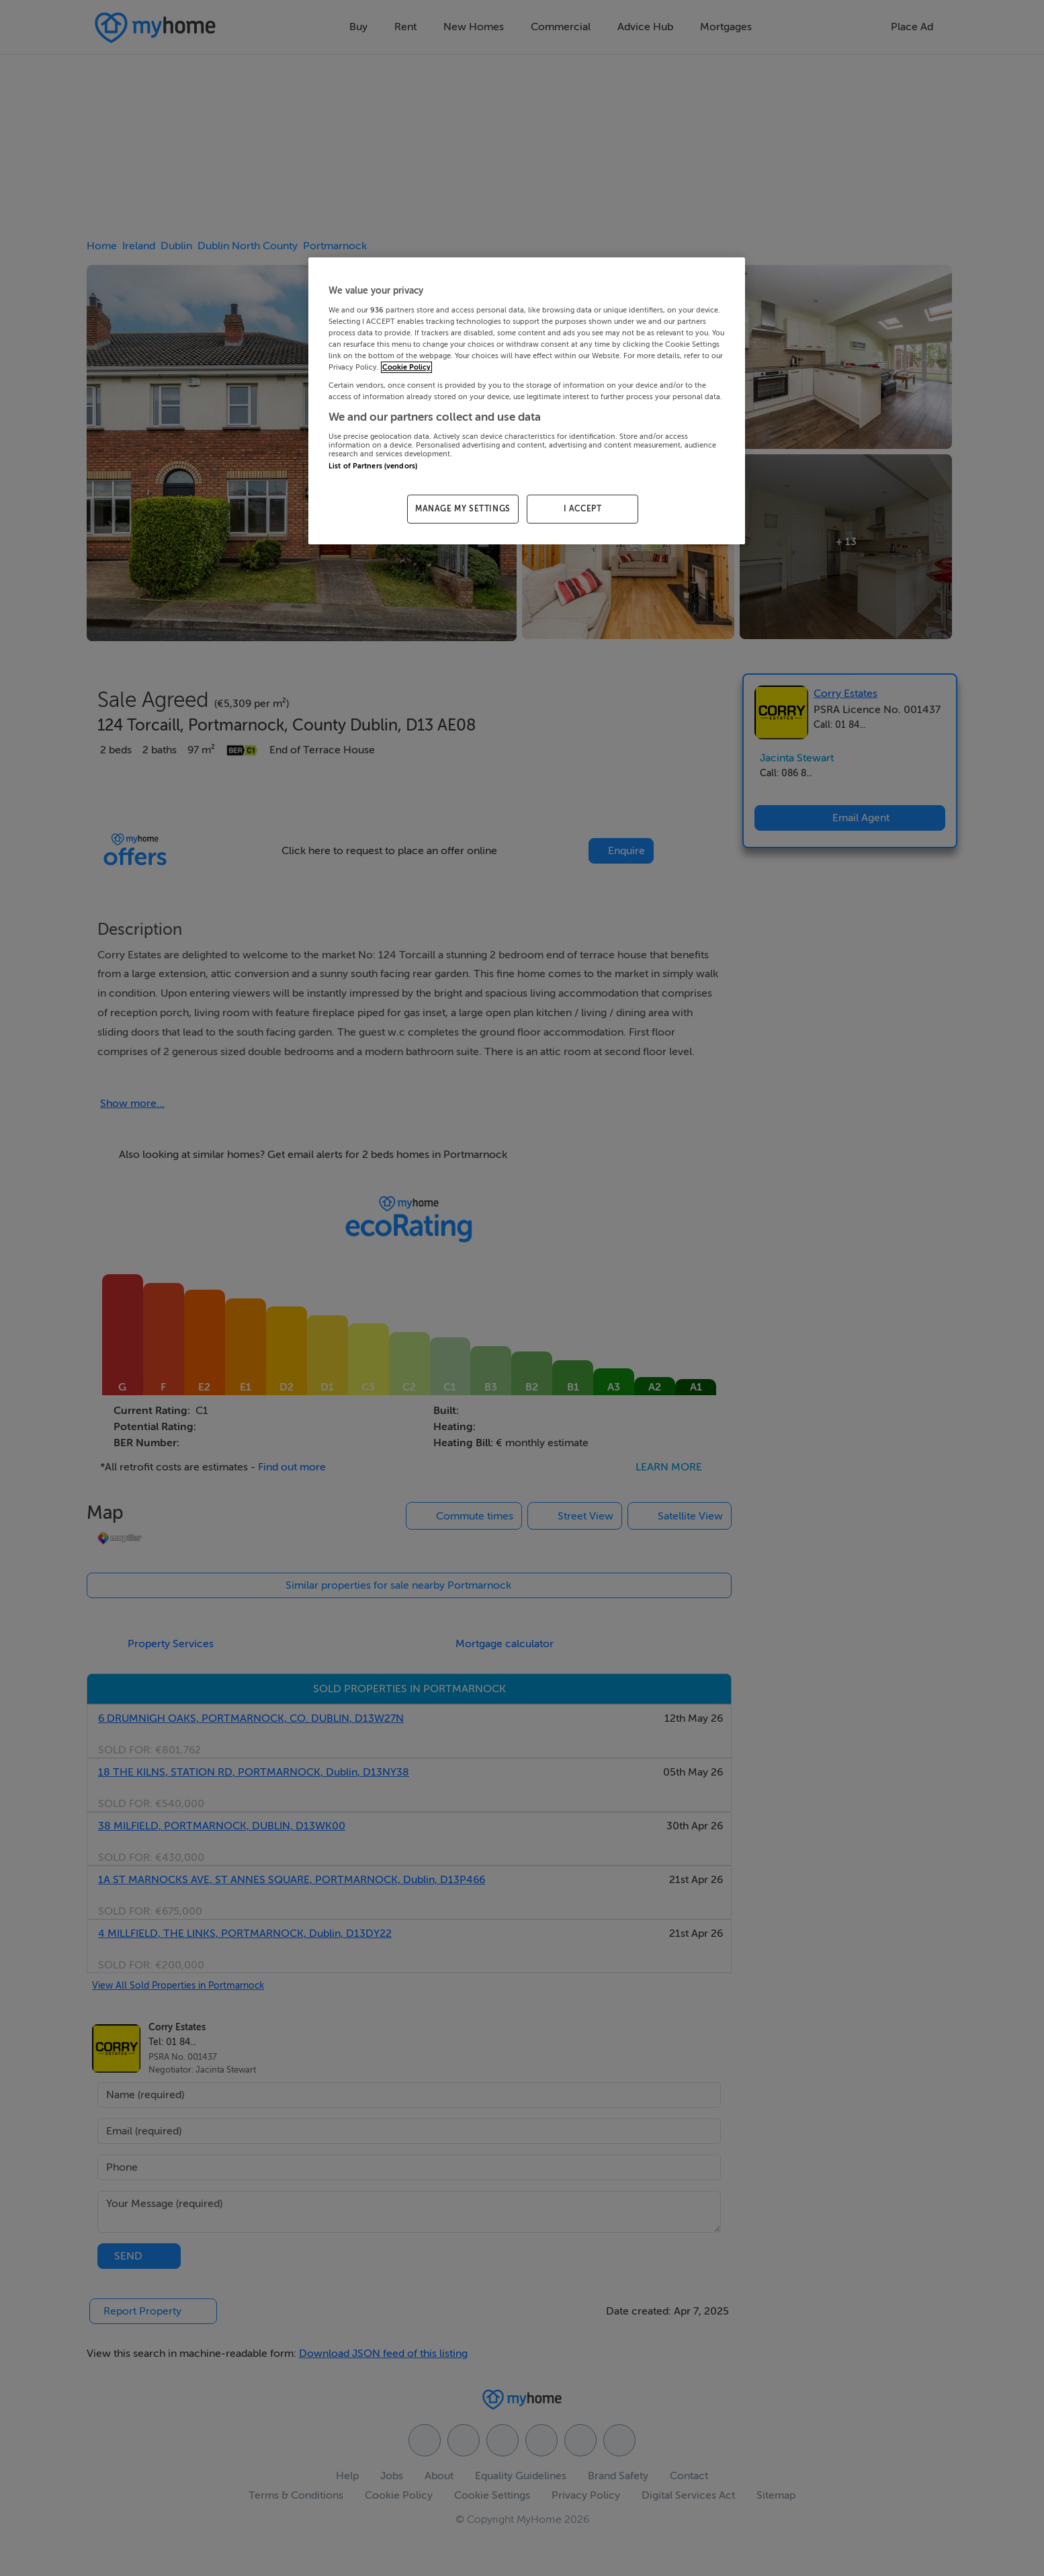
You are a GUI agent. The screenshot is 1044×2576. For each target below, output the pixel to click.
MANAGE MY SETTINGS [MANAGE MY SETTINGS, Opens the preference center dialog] (463, 508)
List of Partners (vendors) (373, 466)
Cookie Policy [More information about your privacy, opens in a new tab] (406, 367)
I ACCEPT (583, 508)
